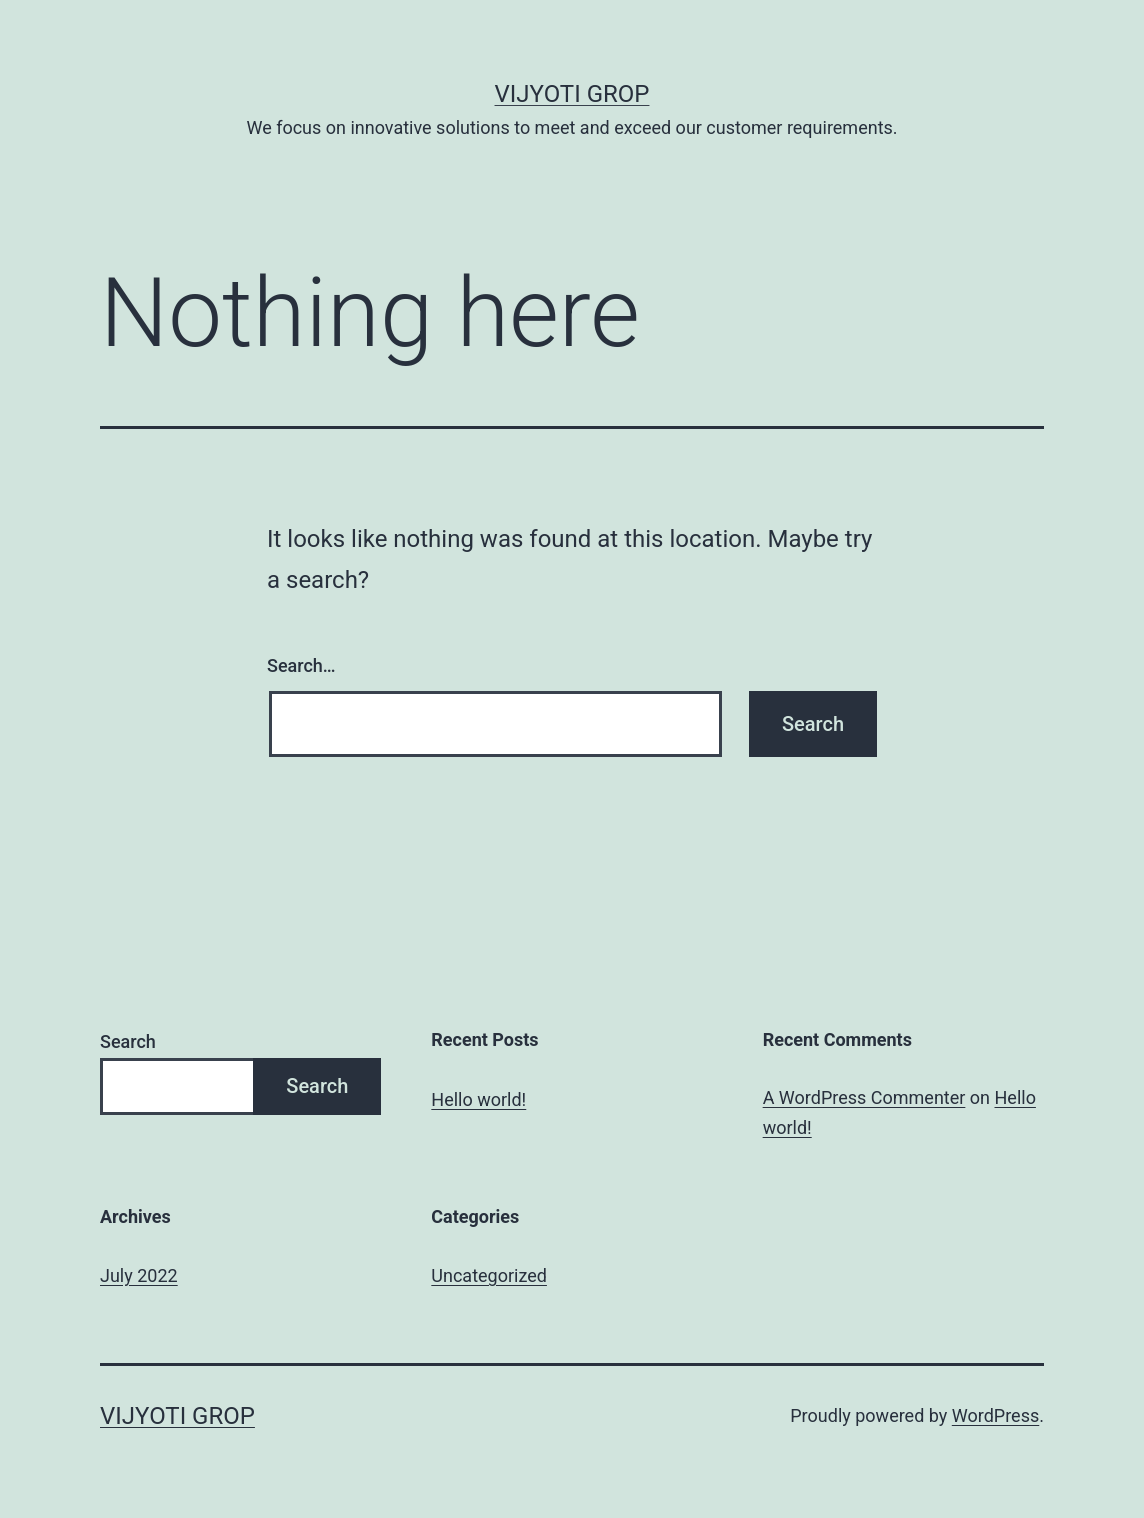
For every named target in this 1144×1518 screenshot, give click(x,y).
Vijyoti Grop (572, 94)
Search (128, 1041)
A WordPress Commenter (864, 1097)
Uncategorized (489, 1275)
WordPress (995, 1415)
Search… (301, 665)
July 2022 (139, 1275)
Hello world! (478, 1099)
